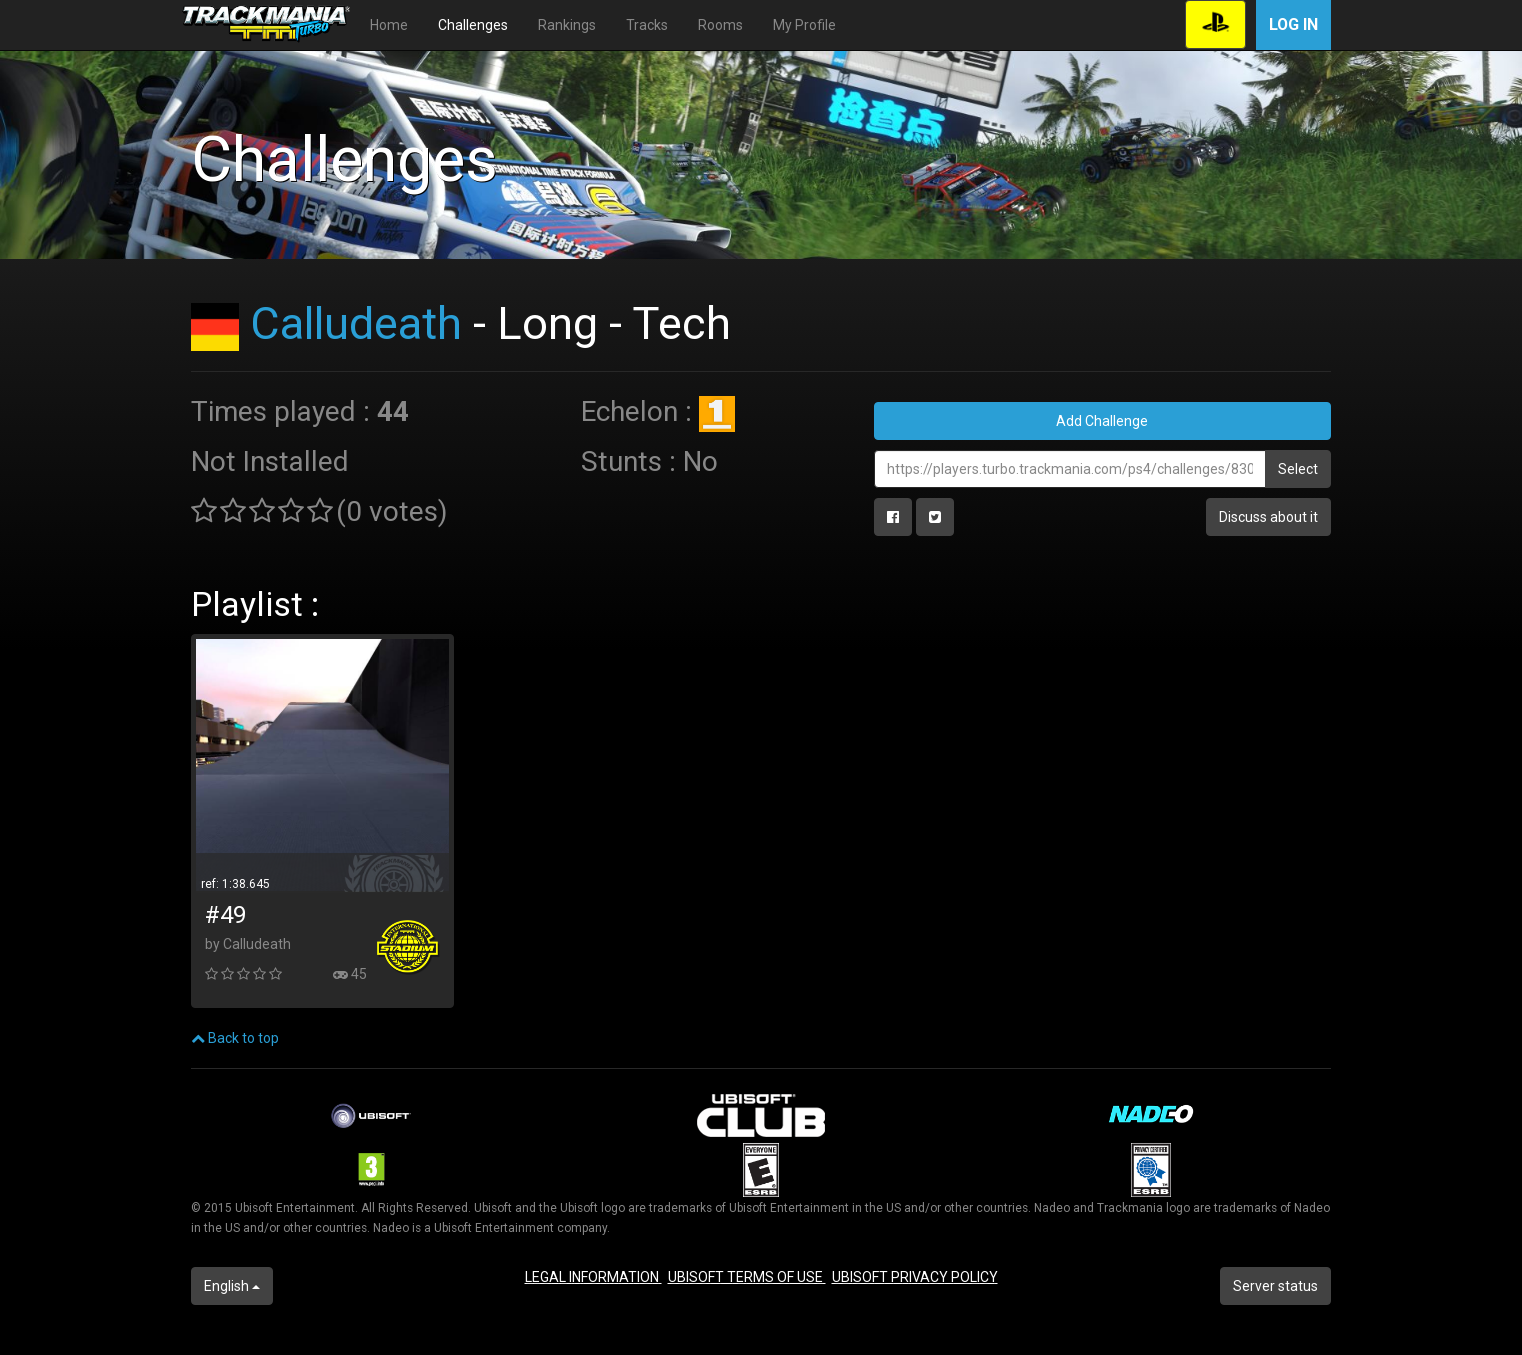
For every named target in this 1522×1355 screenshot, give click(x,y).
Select (1298, 469)
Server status (1275, 1286)
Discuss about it (1268, 517)
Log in (1293, 24)
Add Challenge (1102, 421)
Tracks (647, 25)
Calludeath (356, 323)
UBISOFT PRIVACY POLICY (915, 1277)
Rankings (567, 25)
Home (389, 25)
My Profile (804, 25)
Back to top (235, 1038)
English (232, 1286)
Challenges (473, 25)
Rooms (720, 25)
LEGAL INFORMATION (593, 1277)
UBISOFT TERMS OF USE (747, 1277)
